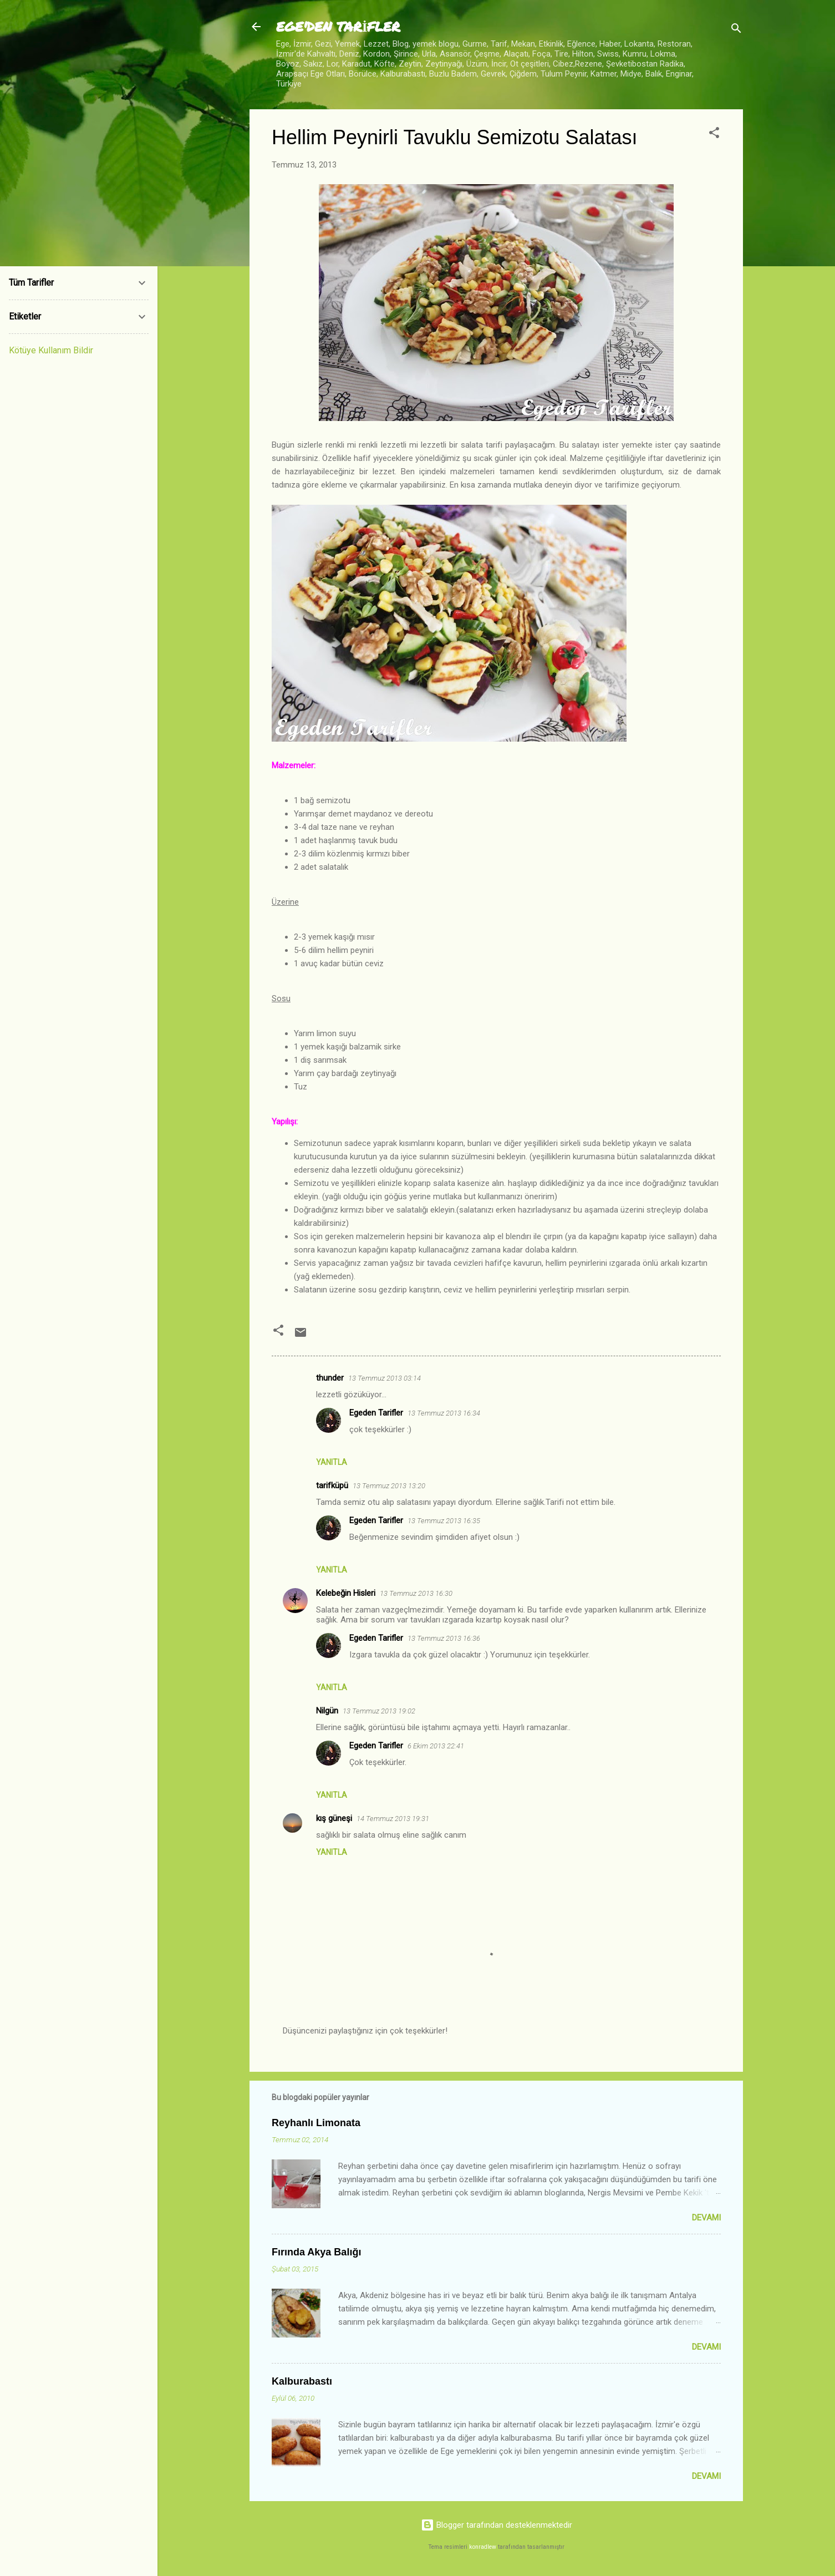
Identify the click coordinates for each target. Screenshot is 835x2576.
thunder (330, 1378)
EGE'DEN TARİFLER (338, 26)
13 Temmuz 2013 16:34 (444, 1413)
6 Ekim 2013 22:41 (436, 1746)
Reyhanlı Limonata (316, 2122)
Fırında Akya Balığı (316, 2252)
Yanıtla (331, 1462)
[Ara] (736, 30)
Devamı (706, 2218)
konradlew (482, 2546)
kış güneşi (334, 1818)
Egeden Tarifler (376, 1413)
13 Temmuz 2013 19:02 (379, 1711)
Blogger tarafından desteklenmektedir (496, 2525)
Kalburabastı (302, 2381)
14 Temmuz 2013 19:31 (393, 1818)
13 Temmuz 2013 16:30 (416, 1593)
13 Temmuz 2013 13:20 (389, 1486)
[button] (714, 134)
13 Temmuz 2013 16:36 (444, 1638)
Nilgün (327, 1711)
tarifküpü (332, 1485)
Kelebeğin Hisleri (345, 1593)
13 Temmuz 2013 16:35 (444, 1521)
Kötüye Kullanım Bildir (51, 350)
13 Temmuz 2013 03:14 (384, 1378)
